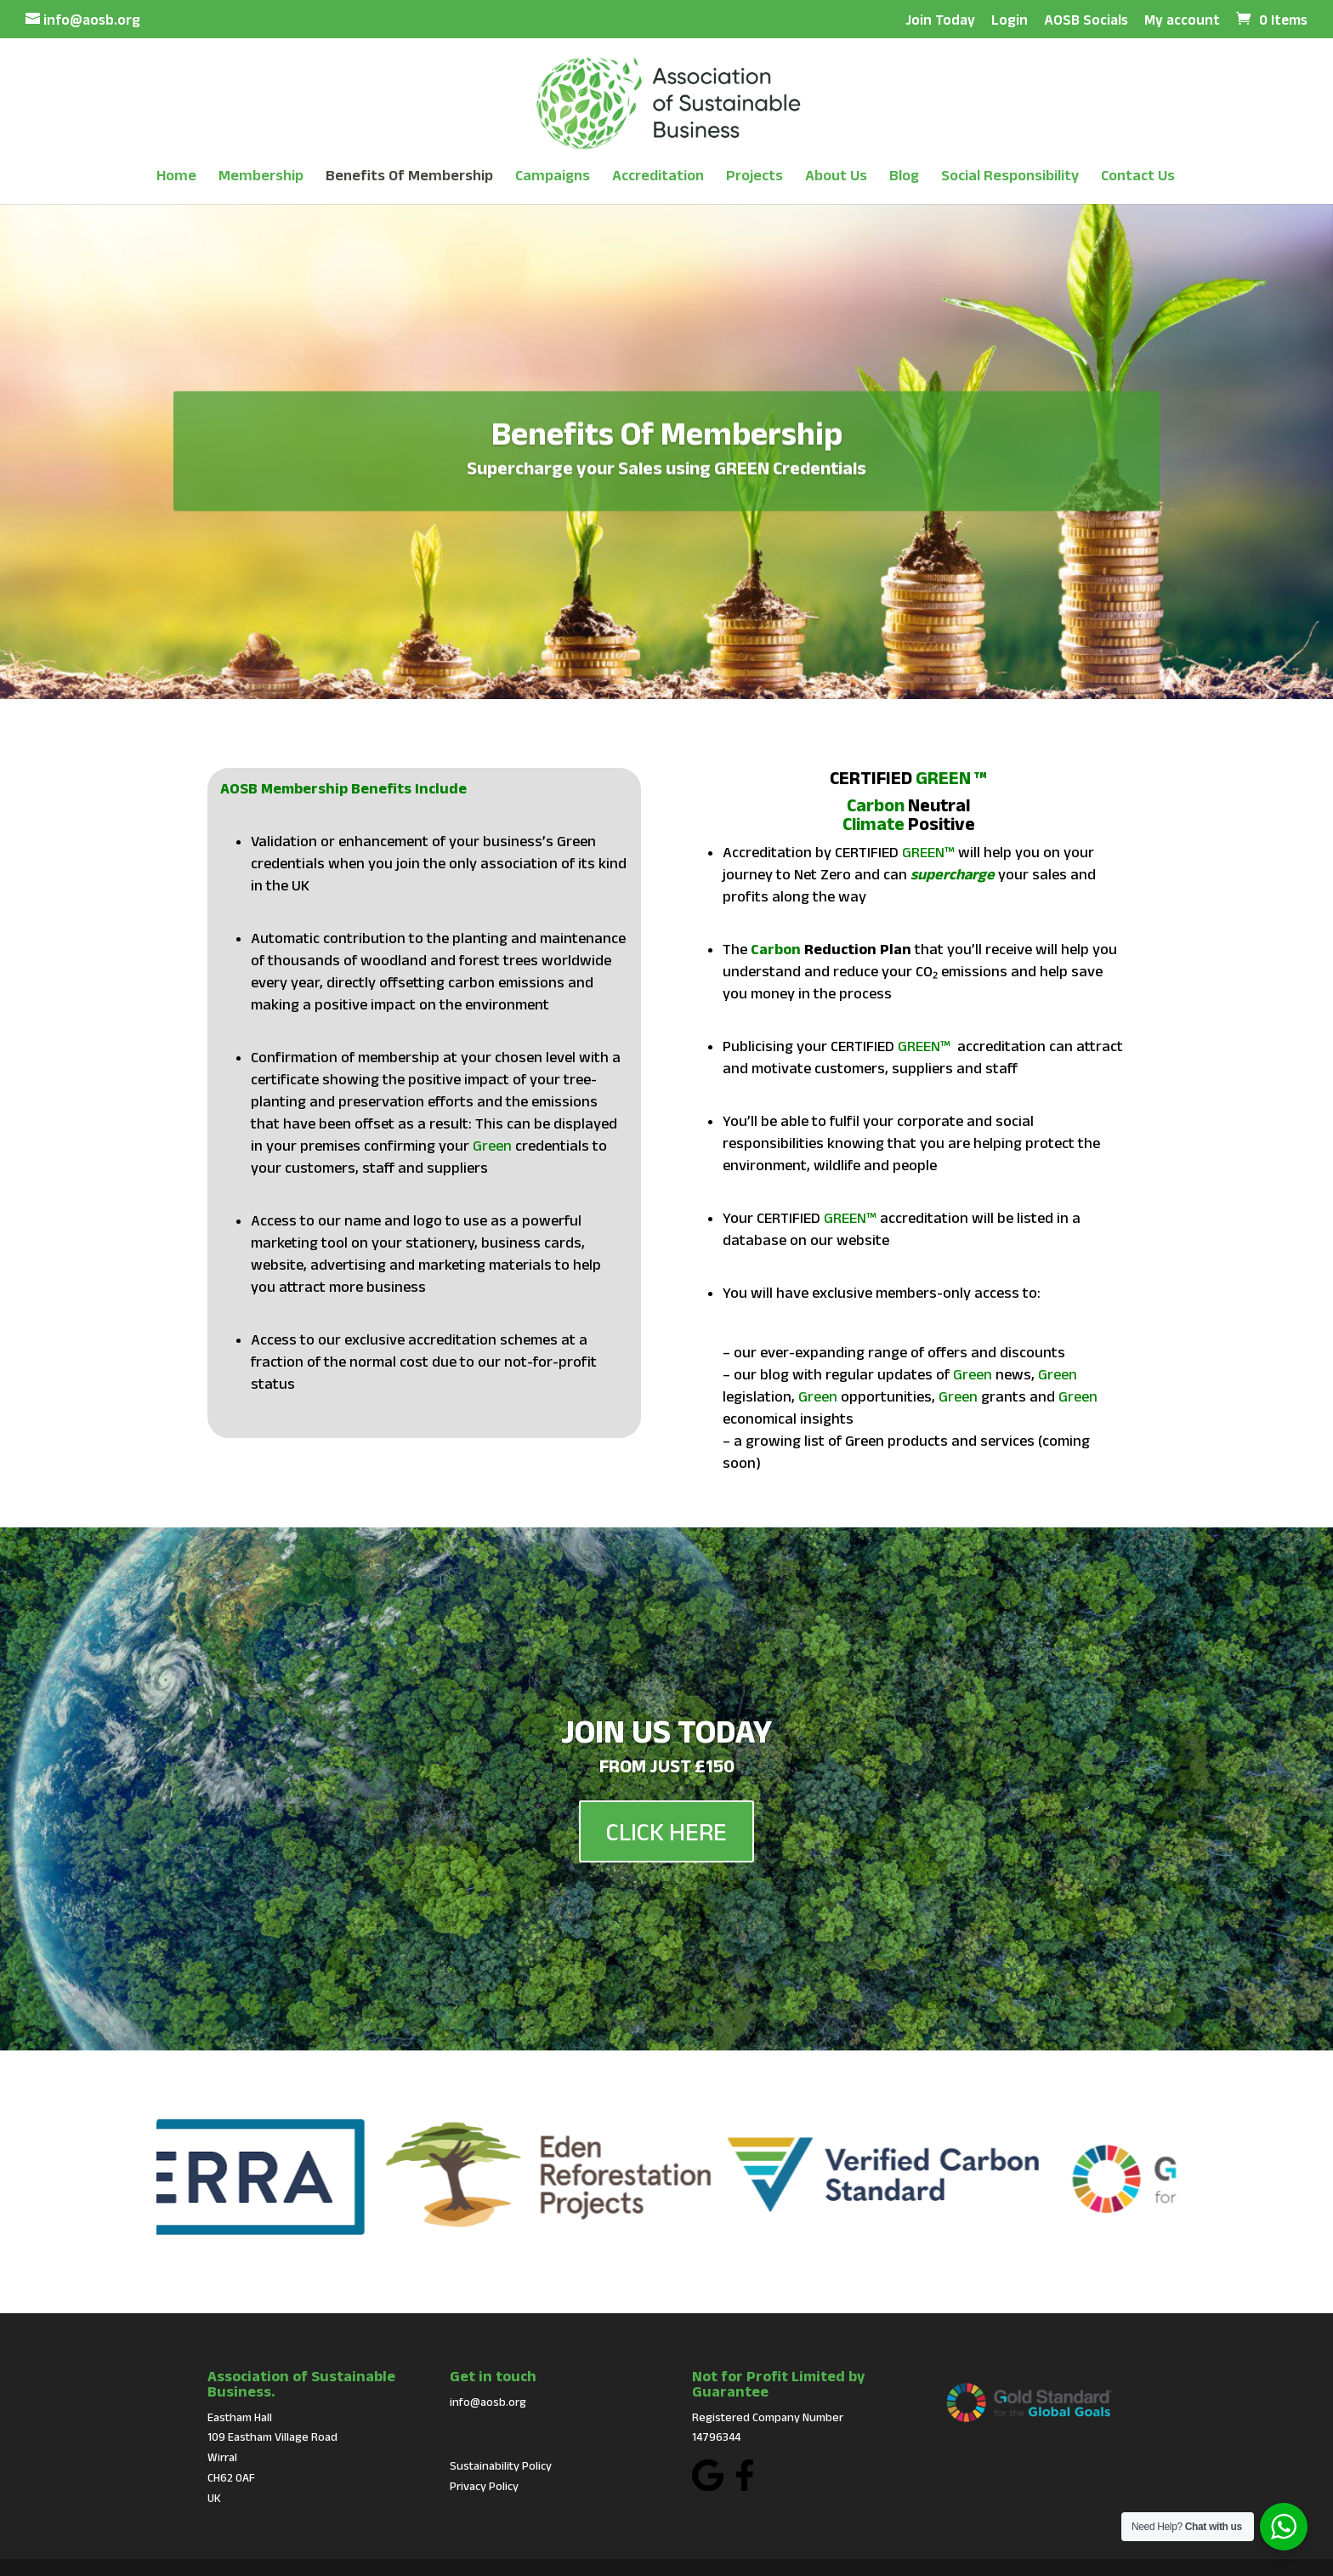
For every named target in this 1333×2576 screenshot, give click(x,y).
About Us (836, 176)
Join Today (940, 20)
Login (1009, 20)
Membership (260, 176)
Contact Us (1138, 176)
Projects (754, 176)
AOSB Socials (1086, 20)
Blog (904, 176)
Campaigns (552, 176)
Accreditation (658, 176)
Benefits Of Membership (409, 176)
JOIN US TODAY (666, 1776)
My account (1182, 20)
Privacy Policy (484, 2486)
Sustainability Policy (501, 2465)
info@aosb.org (488, 2401)
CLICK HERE (666, 1876)
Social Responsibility (1010, 176)
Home (176, 176)
